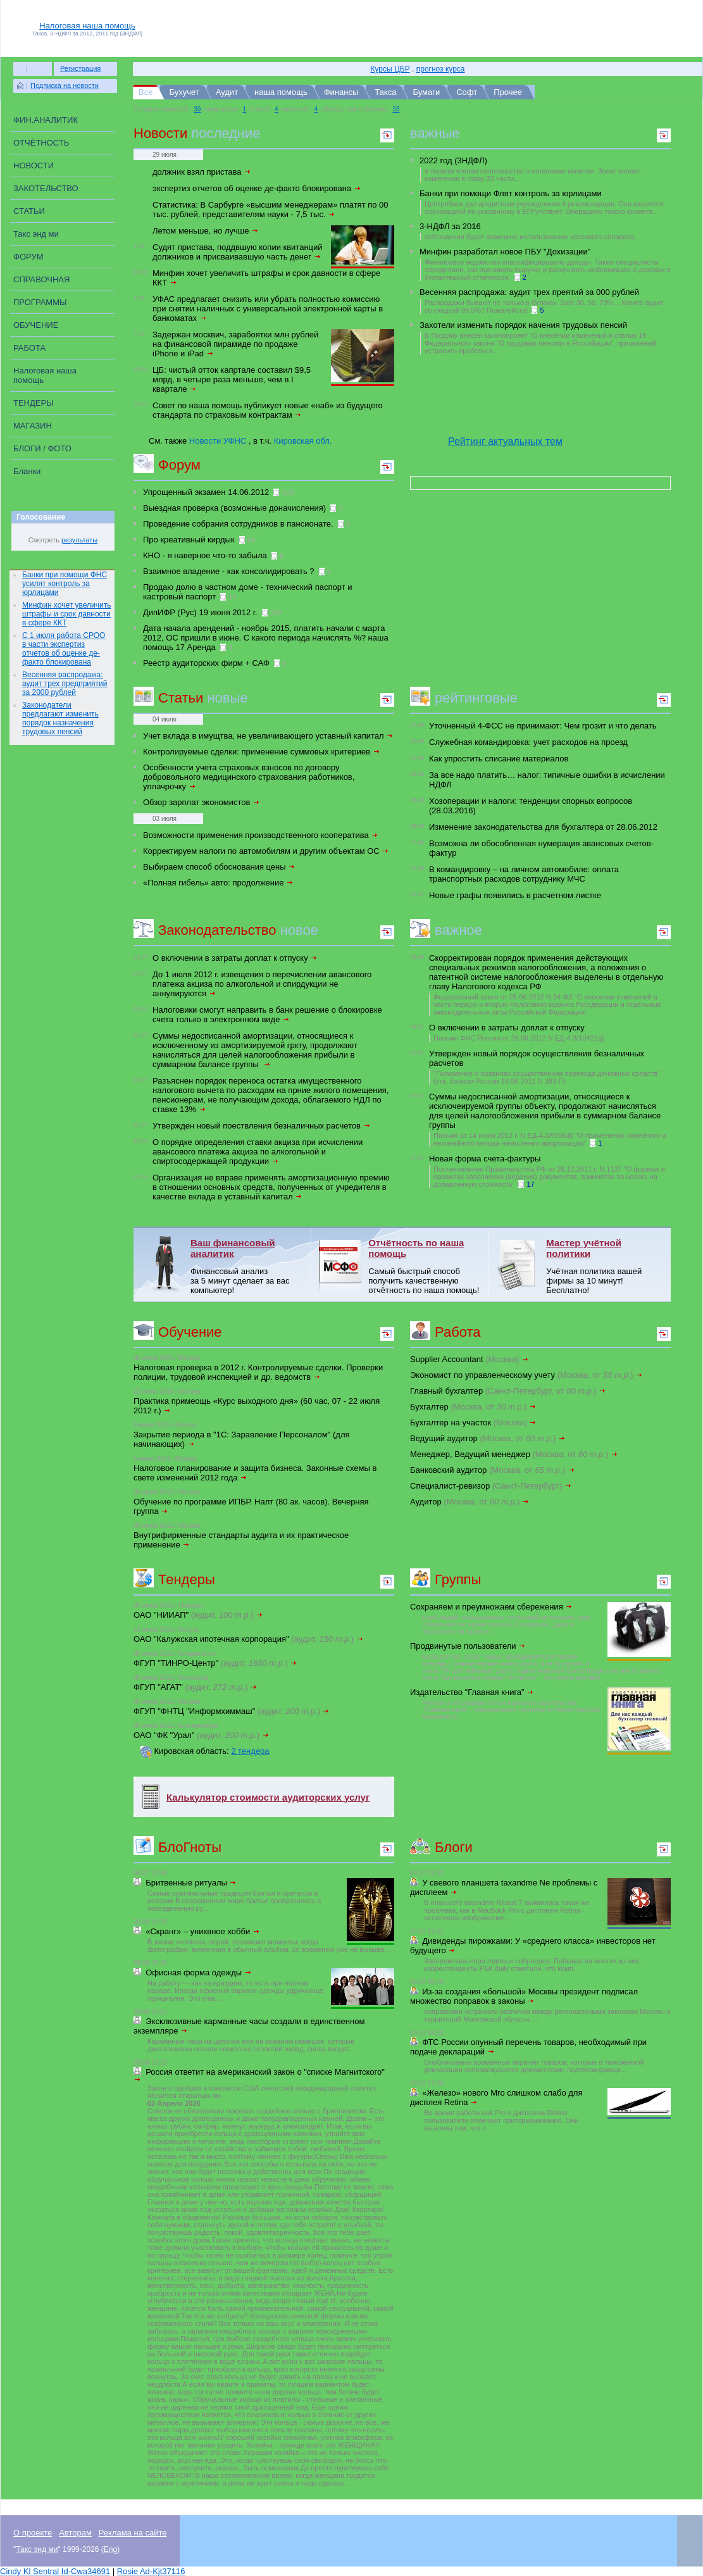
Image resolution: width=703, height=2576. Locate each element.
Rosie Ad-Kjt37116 (151, 2571)
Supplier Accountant (469, 1359)
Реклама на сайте (133, 2532)
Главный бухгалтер (508, 1391)
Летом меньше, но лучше (205, 230)
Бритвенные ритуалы (191, 1882)
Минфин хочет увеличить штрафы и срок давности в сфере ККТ (66, 614)
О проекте (32, 2532)
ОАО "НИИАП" (198, 1615)
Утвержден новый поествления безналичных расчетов (261, 1125)
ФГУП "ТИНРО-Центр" (215, 1663)
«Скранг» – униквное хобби (203, 1931)
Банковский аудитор (492, 1470)
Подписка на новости (64, 85)
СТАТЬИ (29, 211)
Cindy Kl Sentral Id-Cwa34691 (55, 2571)
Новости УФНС (217, 441)
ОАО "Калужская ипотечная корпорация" (249, 1639)
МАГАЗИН (32, 425)
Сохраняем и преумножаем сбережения (491, 1606)
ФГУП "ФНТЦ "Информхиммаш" (232, 1711)
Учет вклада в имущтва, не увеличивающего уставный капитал (268, 736)
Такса (385, 92)
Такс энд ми (36, 234)
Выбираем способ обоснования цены (219, 867)
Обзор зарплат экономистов (201, 802)
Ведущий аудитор (488, 1438)
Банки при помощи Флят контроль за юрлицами (511, 193)
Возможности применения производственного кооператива (260, 835)
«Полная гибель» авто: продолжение (218, 882)
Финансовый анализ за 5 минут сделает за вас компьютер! (239, 1280)
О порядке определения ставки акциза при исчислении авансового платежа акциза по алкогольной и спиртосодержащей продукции (257, 1151)
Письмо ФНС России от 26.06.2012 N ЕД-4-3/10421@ (519, 1038)
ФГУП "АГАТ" (196, 1687)
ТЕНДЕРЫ (33, 403)
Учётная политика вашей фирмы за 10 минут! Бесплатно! (594, 1280)
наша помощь (281, 92)
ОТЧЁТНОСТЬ (41, 142)
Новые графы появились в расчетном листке (515, 895)
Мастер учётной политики (583, 1248)
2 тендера (250, 1751)
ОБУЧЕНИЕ (35, 325)
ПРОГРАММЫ (40, 302)
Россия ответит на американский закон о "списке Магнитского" (260, 2074)
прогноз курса (440, 69)
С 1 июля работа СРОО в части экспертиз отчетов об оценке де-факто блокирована (63, 648)
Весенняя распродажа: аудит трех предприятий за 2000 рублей (64, 683)
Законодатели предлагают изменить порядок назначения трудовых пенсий (60, 718)
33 (395, 109)
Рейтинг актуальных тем (505, 441)
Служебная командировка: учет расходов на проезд (528, 742)
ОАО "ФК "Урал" (202, 1735)
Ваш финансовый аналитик (232, 1248)
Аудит (227, 92)
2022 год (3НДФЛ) (453, 160)
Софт (466, 92)
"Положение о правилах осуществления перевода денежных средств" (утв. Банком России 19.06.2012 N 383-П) (546, 1077)
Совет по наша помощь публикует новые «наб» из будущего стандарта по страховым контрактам (267, 410)
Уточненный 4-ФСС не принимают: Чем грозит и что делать (543, 725)
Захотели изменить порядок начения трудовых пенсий (523, 325)
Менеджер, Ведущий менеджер (514, 1454)
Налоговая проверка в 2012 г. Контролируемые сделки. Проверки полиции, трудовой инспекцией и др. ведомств (258, 1372)
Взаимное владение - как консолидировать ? (228, 571)
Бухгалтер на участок (473, 1422)
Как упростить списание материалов (498, 758)
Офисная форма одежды (198, 1972)
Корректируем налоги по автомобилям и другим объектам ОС (266, 851)
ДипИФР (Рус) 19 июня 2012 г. (200, 612)
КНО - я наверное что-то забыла (205, 555)
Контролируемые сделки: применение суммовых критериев (261, 751)
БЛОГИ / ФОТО (42, 448)
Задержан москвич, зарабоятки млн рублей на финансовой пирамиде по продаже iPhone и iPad (235, 344)
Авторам (75, 2532)
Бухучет (184, 92)
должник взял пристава (201, 172)
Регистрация (80, 68)
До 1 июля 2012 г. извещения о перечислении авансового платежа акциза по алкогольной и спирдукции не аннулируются (261, 984)
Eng (110, 2549)
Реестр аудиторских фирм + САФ (206, 663)
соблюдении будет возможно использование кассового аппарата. (530, 237)
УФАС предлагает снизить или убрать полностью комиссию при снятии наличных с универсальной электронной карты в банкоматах (267, 308)
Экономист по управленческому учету (526, 1375)
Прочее (508, 92)
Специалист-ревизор (491, 1486)
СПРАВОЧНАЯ (41, 279)
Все (145, 92)
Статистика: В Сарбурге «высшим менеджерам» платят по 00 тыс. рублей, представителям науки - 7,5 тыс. (270, 209)
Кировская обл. (303, 441)
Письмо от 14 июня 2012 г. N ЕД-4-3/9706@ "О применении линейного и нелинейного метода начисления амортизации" (549, 1139)
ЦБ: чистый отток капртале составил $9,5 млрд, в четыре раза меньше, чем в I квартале (231, 379)
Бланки (26, 471)
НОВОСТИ (33, 165)
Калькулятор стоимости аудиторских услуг (268, 1797)
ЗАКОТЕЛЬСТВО (45, 188)
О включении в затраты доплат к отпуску (235, 958)
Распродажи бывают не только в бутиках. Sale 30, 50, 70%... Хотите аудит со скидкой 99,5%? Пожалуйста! (544, 306)
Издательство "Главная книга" (472, 1692)
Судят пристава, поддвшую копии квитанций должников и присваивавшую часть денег (237, 251)
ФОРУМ (28, 256)
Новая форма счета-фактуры (484, 1158)
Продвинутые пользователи (468, 1646)
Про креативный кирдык (189, 539)
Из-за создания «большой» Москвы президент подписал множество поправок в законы (524, 1996)
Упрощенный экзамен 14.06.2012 (206, 492)
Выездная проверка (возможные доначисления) (234, 508)
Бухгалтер (473, 1406)
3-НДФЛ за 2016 (450, 226)
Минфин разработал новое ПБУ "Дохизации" (505, 251)
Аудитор (470, 1501)
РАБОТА (29, 348)
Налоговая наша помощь (87, 25)
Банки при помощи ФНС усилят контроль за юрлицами (64, 583)
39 (197, 109)
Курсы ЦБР (389, 69)
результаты (79, 540)
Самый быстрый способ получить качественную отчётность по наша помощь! (423, 1280)
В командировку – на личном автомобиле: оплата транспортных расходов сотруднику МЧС (524, 874)
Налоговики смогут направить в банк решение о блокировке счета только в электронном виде (267, 1014)
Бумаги (426, 92)
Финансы (341, 92)
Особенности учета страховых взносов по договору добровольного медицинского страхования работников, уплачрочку (248, 777)
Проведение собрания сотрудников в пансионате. (238, 523)
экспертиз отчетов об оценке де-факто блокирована (256, 188)
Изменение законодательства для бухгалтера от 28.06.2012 (543, 827)
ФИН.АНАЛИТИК (45, 120)
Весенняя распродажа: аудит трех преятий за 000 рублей (529, 292)
